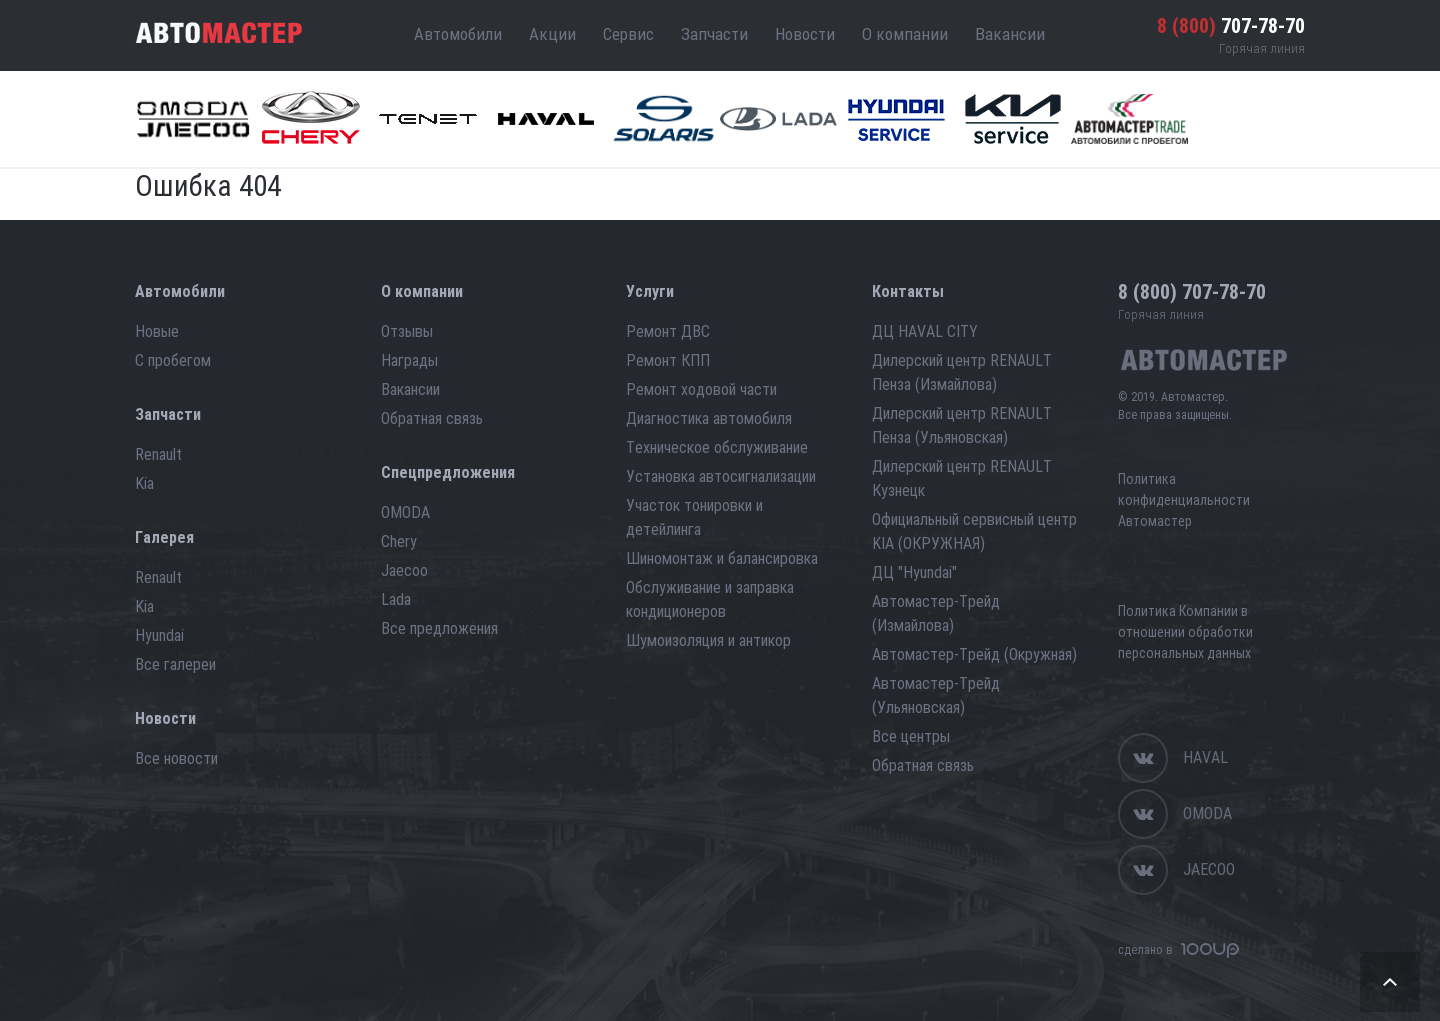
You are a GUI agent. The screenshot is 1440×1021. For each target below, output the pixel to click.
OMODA (405, 512)
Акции (552, 34)
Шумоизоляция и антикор (708, 640)
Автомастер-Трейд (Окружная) (974, 654)
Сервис (628, 34)
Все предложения (439, 628)
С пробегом (173, 360)
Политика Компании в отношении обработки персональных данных (1185, 632)
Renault (158, 454)
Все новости (176, 758)
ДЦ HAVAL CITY (925, 331)
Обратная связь (432, 418)
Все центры (911, 736)
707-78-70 (1231, 26)
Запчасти (714, 34)
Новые (157, 331)
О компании (905, 34)
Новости (805, 34)
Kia (144, 483)
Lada (396, 599)
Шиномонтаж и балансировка (722, 558)
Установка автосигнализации (721, 476)
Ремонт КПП (668, 360)
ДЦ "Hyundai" (914, 572)
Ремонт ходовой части (701, 389)
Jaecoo (404, 570)
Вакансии (1010, 34)
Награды (409, 360)
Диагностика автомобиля (709, 418)
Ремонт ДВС (668, 331)
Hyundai (159, 635)
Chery (399, 541)
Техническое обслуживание (717, 447)
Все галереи (175, 664)
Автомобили (458, 34)
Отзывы (407, 331)
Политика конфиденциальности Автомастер (1184, 500)
